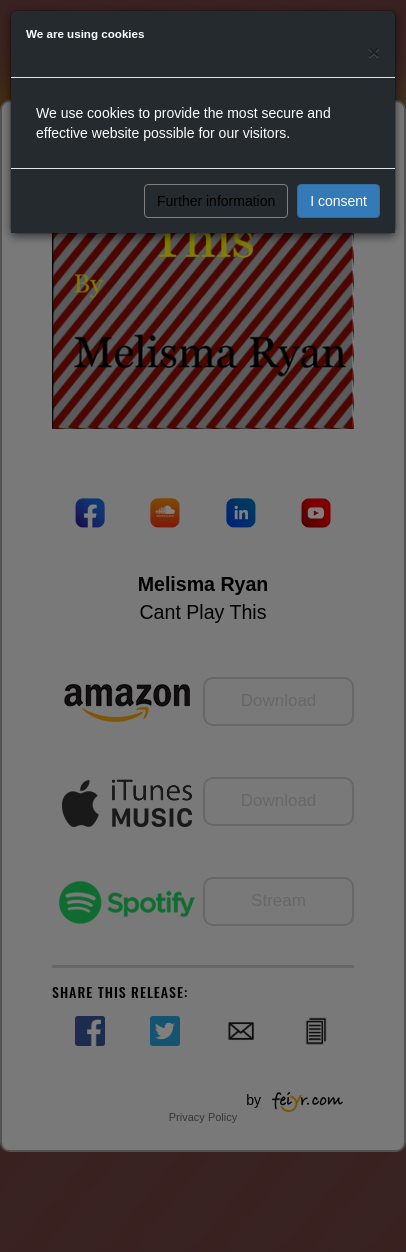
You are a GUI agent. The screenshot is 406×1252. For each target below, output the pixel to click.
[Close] (374, 51)
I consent (338, 201)
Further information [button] (216, 201)
